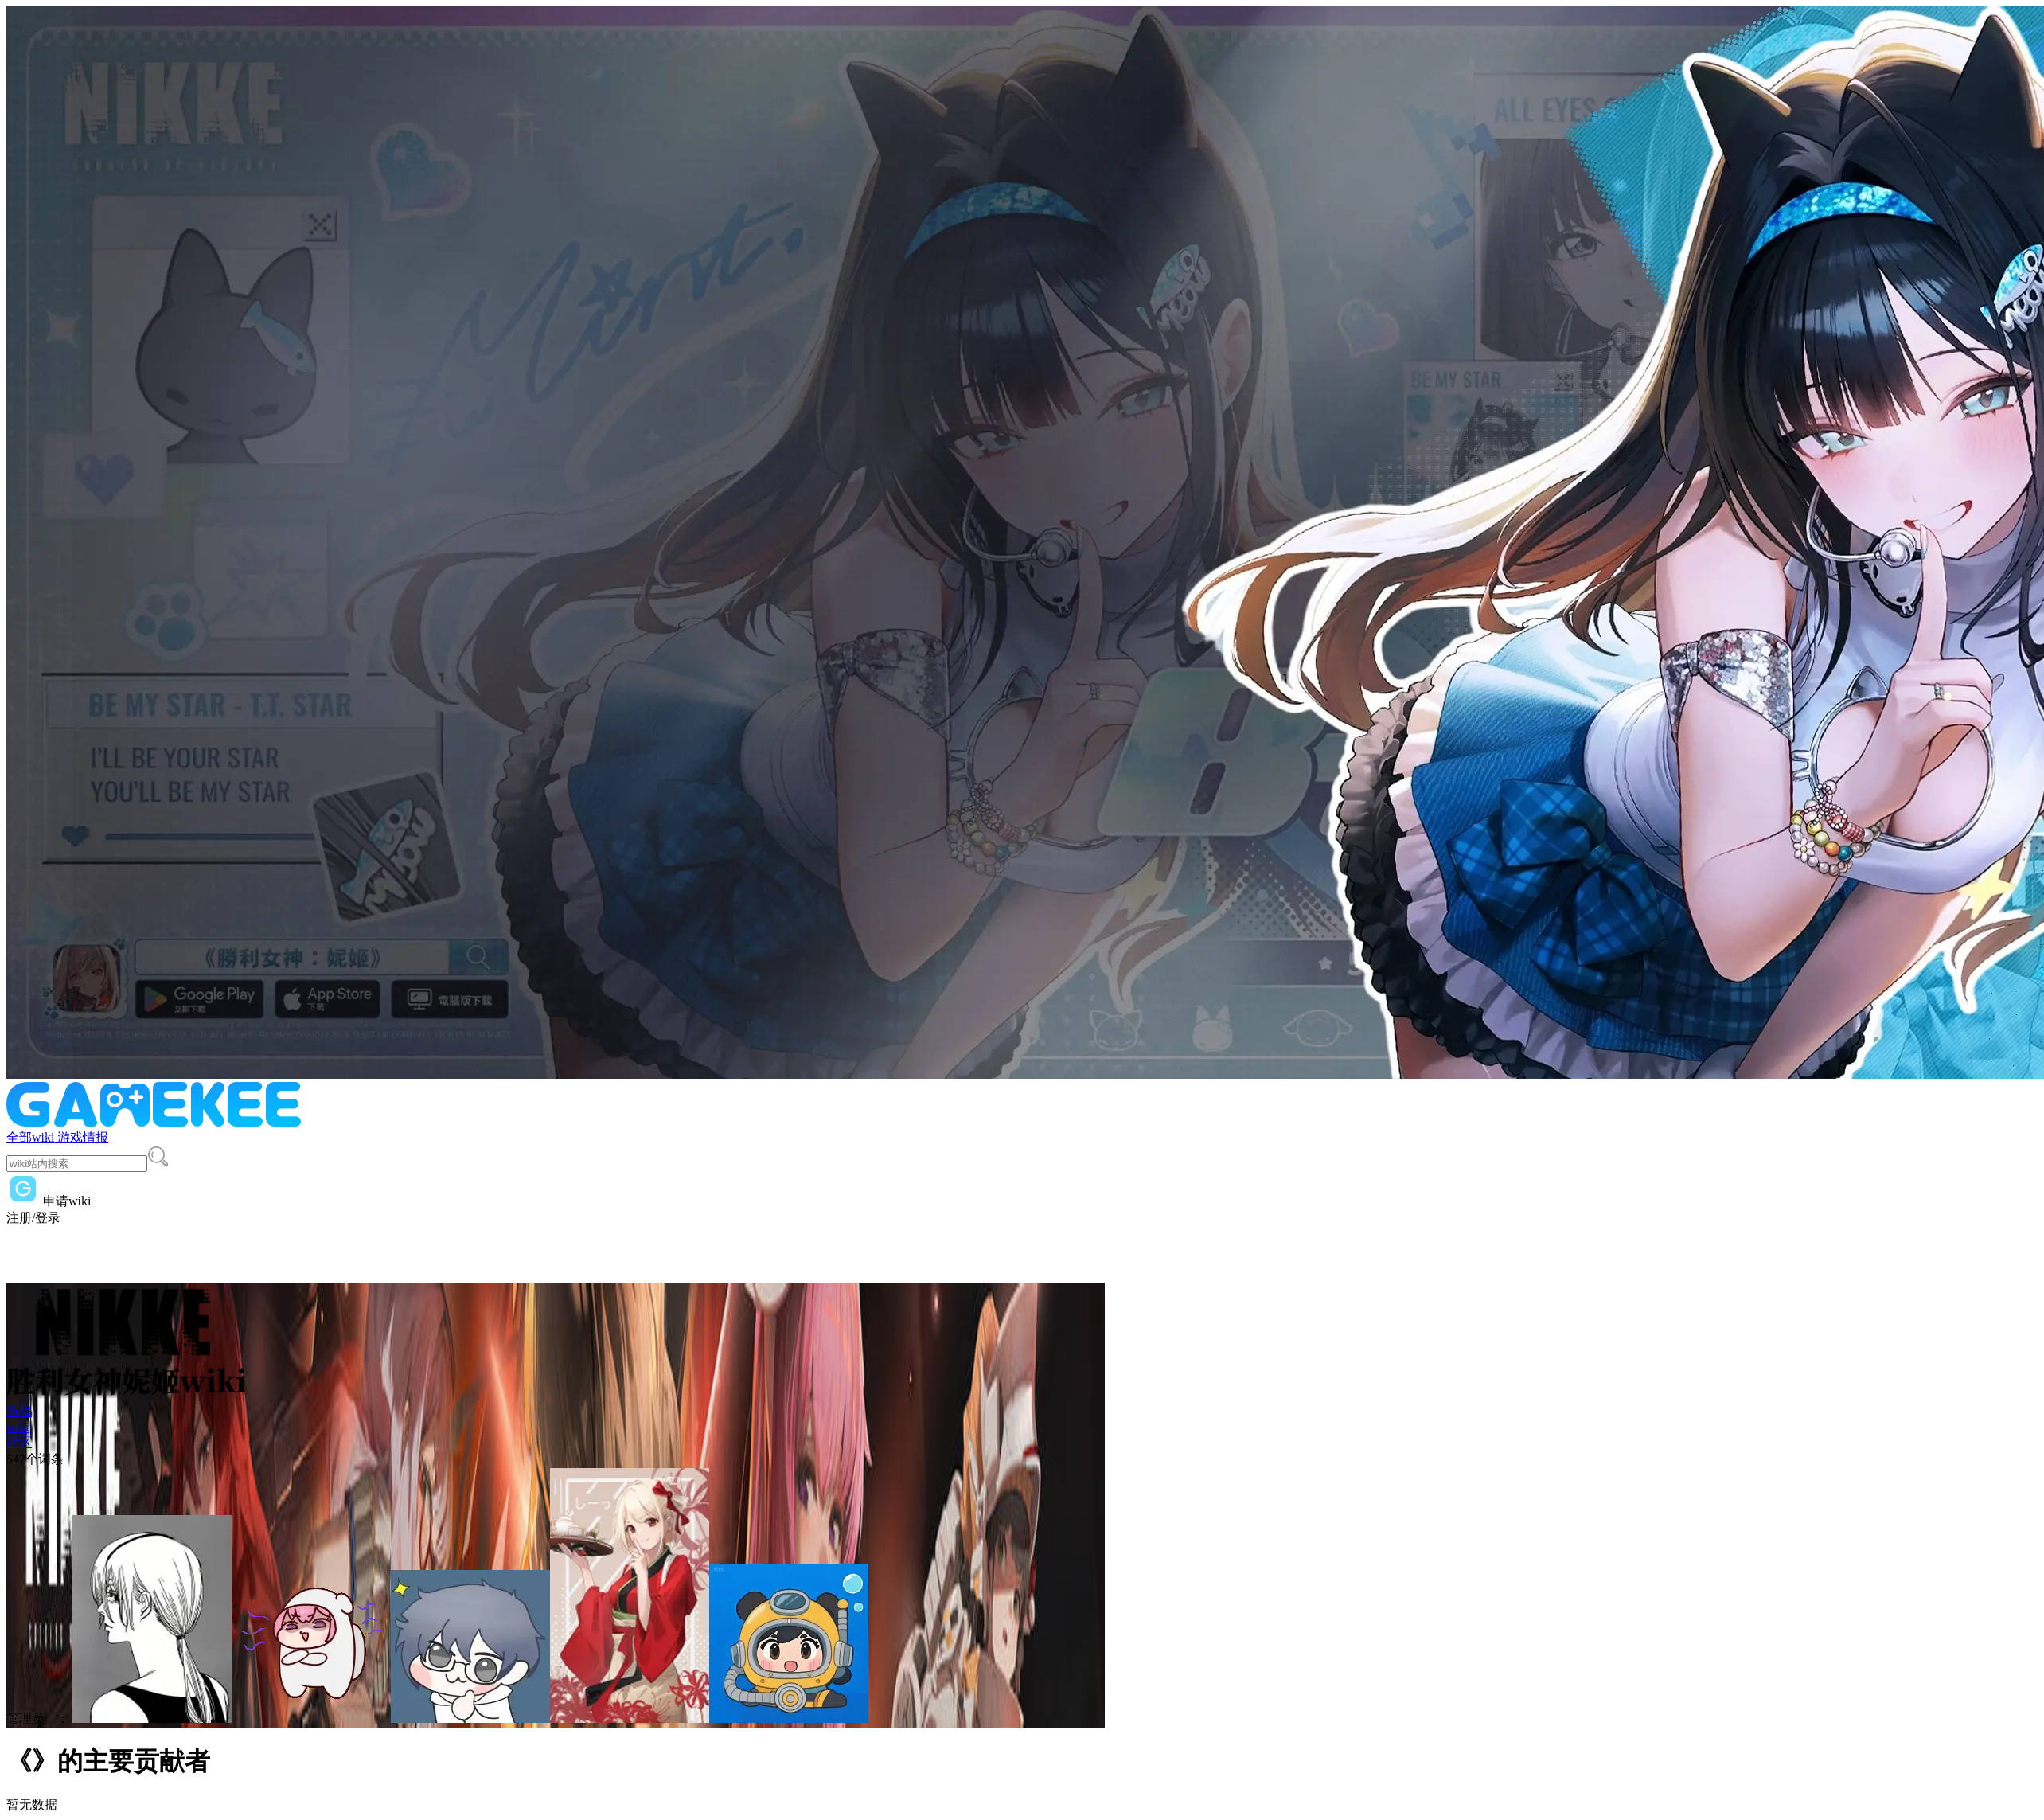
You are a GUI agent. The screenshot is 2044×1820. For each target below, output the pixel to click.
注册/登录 (33, 1217)
